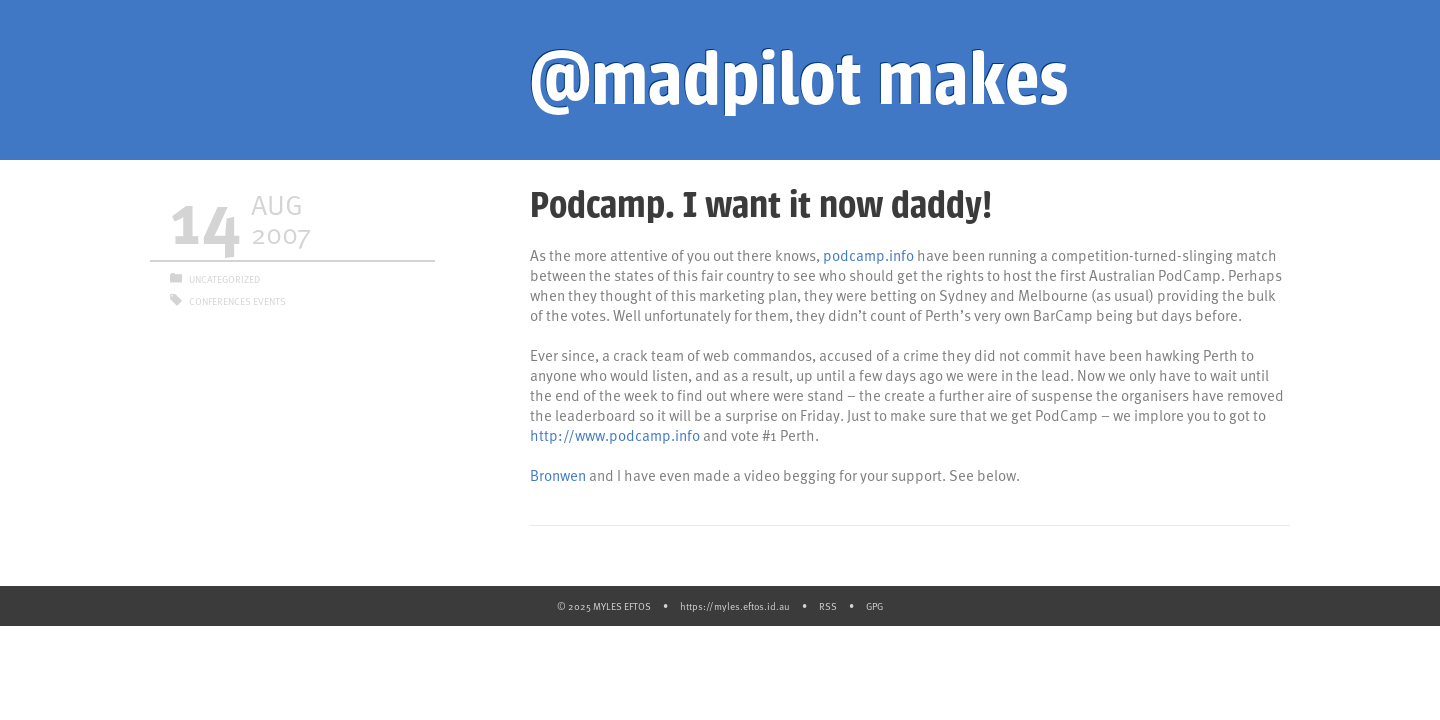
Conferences (220, 301)
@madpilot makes (799, 80)
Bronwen (558, 475)
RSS (828, 606)
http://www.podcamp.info (615, 435)
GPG (874, 606)
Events (269, 301)
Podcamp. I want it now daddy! (761, 205)
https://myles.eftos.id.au (735, 606)
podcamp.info (868, 255)
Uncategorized (224, 279)
